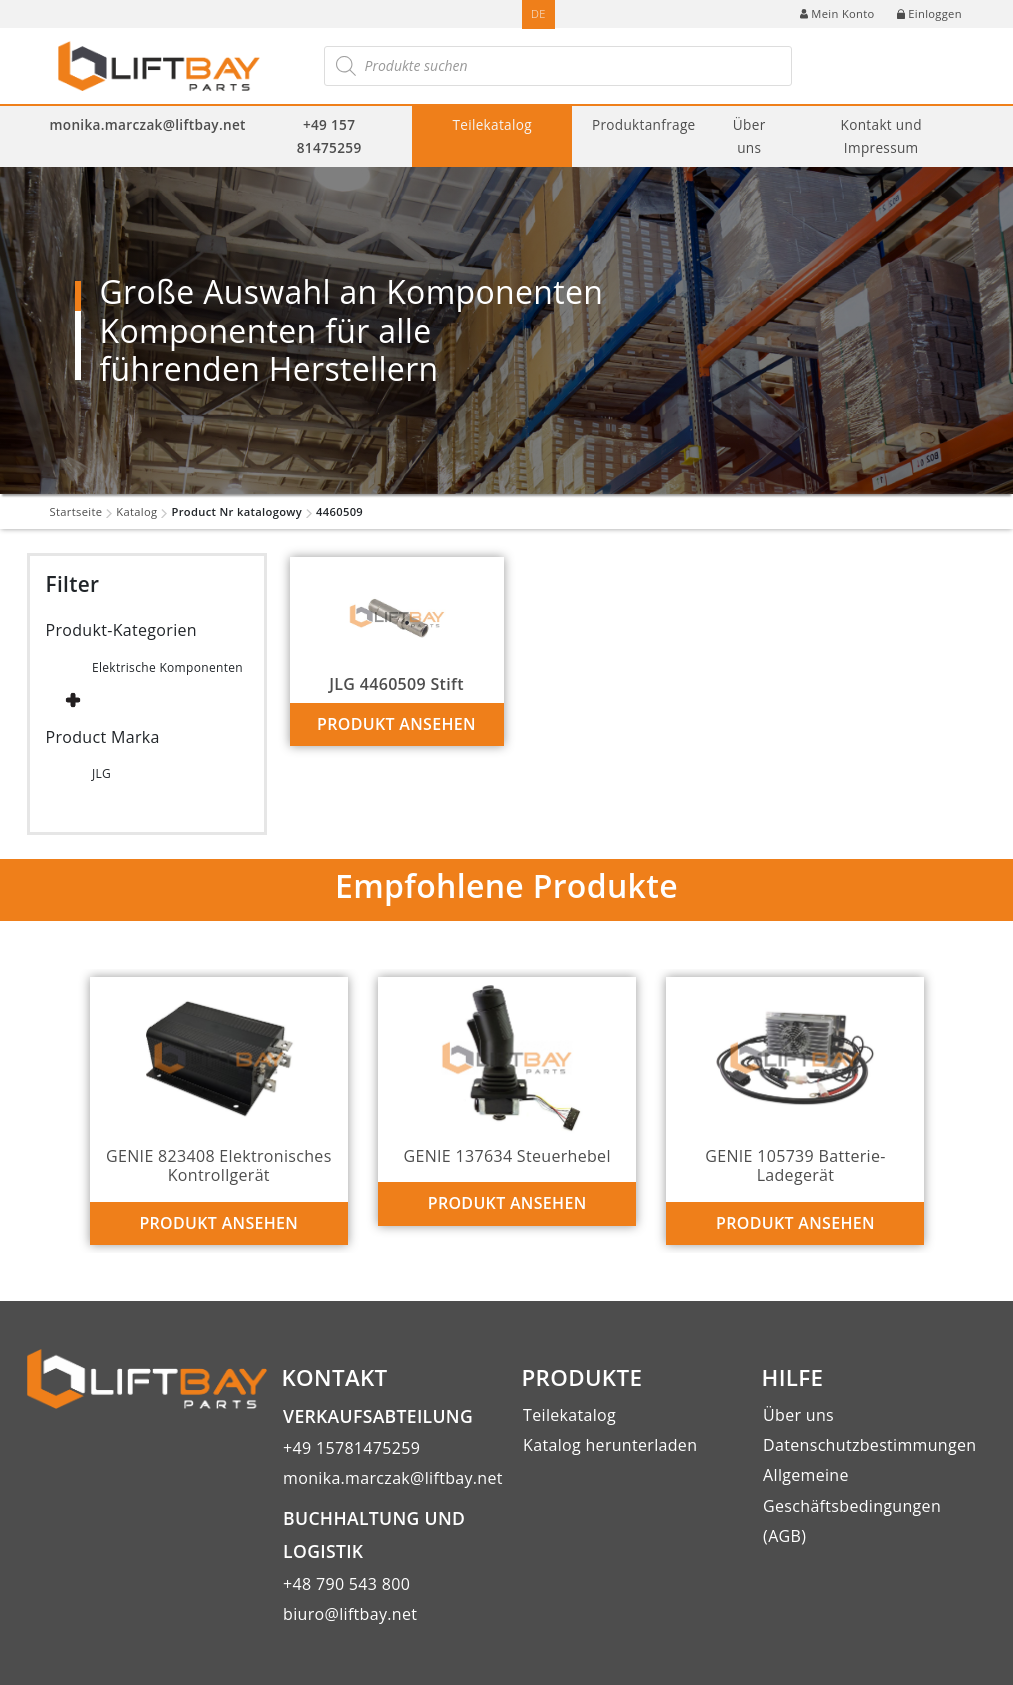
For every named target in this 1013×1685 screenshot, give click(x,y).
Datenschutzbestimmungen (869, 1445)
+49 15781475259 (351, 1448)
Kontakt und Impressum (881, 136)
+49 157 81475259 (329, 136)
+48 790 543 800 (346, 1584)
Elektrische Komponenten (167, 667)
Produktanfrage (644, 124)
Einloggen (929, 13)
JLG (101, 773)
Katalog (136, 511)
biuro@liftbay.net (350, 1614)
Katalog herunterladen (610, 1445)
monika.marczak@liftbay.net (148, 124)
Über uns (749, 136)
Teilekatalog (492, 124)
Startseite (76, 511)
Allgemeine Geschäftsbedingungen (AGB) (852, 1505)
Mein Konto (837, 13)
